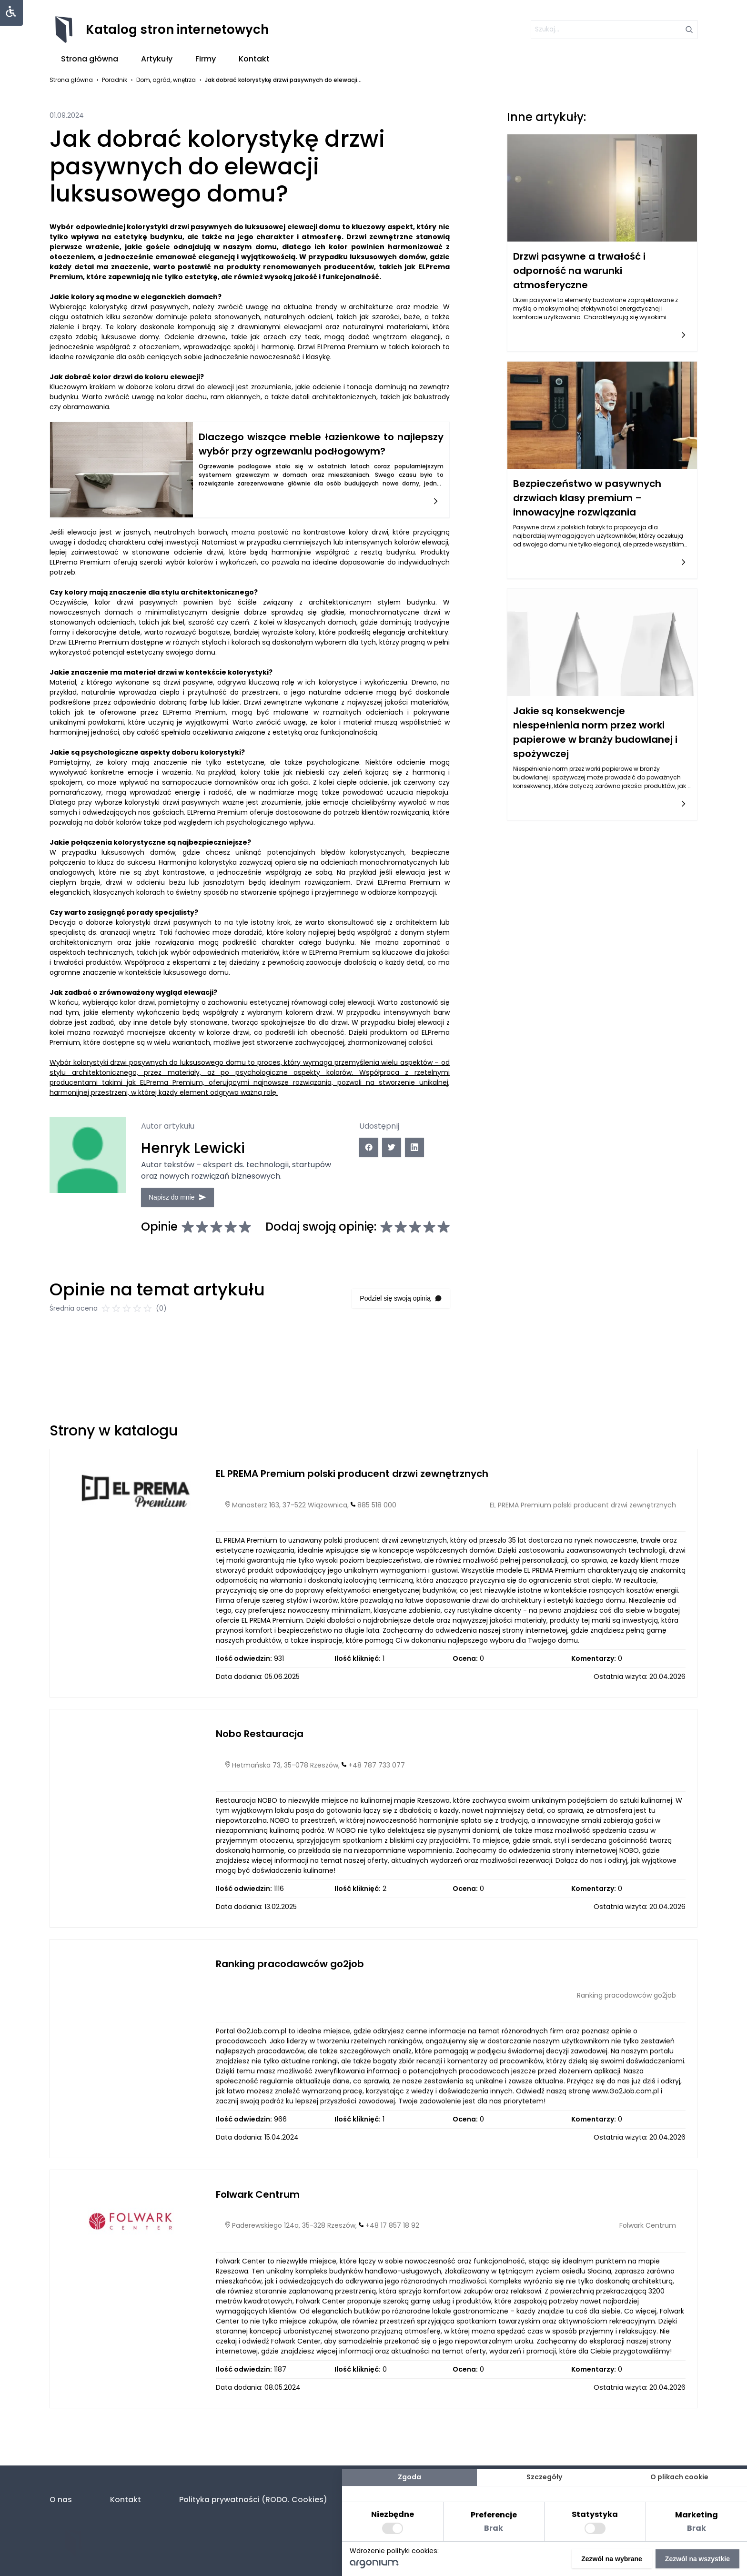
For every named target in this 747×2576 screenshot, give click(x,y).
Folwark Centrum (258, 2240)
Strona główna (89, 58)
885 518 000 (376, 1551)
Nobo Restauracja (259, 1780)
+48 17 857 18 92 (392, 2272)
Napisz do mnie (205, 1190)
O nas (61, 2499)
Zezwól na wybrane (611, 2559)
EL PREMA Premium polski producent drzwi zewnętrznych (352, 1519)
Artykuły (156, 58)
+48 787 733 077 (376, 1811)
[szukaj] (614, 29)
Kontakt (254, 58)
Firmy (205, 58)
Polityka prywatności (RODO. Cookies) (253, 2499)
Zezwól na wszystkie (697, 2559)
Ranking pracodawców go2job (290, 2010)
